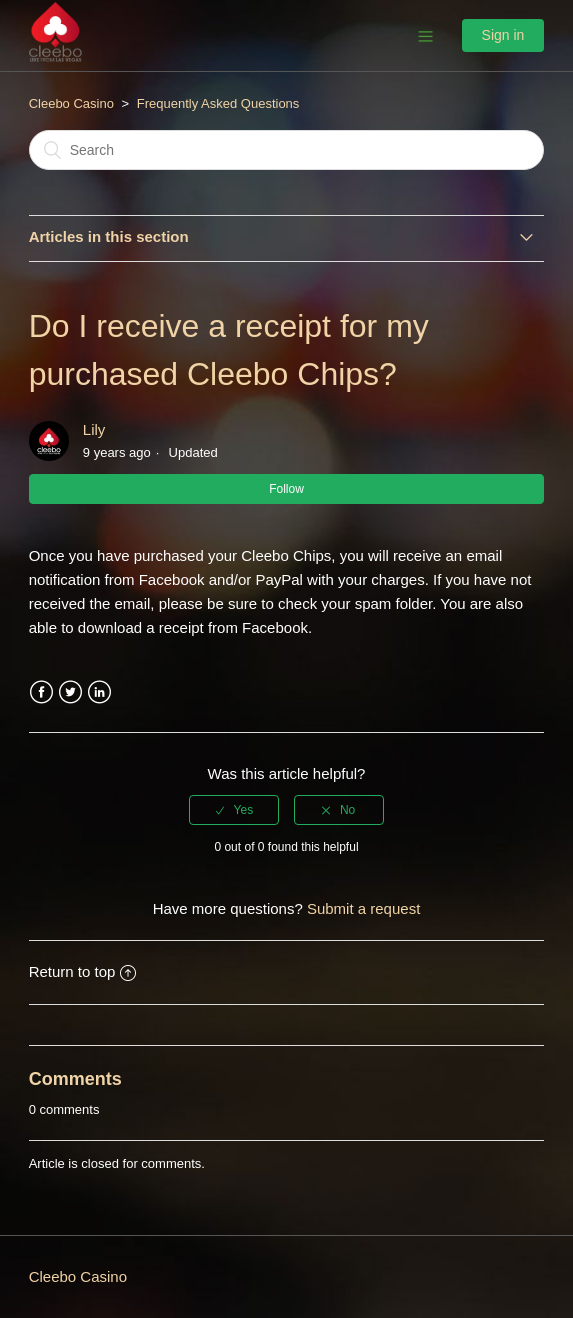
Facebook (41, 692)
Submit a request (363, 908)
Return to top (83, 971)
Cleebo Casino (71, 103)
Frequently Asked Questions (218, 103)
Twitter (70, 692)
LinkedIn (99, 692)
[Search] (287, 150)
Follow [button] (286, 489)
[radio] (234, 810)
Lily (94, 429)
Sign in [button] (503, 35)
